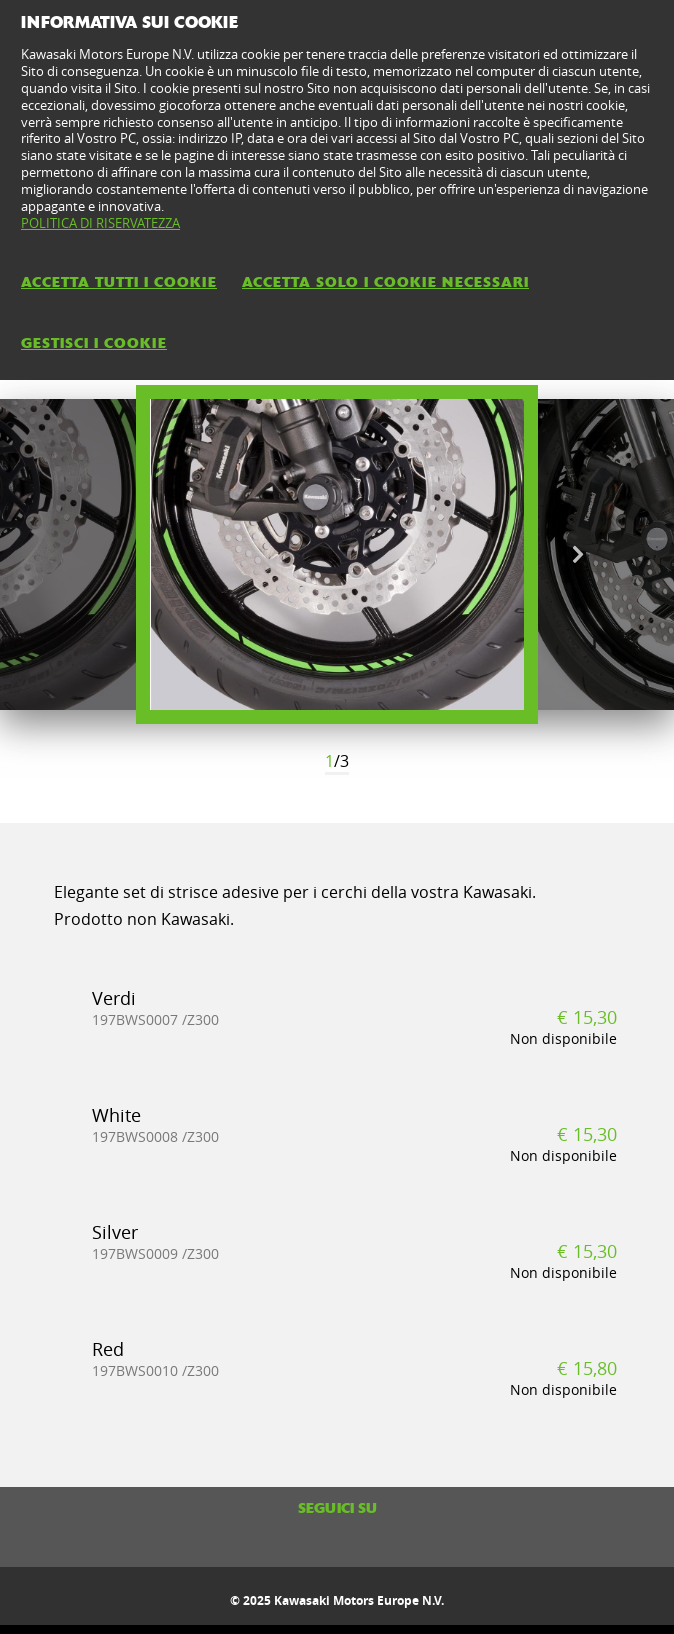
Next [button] (577, 555)
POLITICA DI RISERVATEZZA (100, 223)
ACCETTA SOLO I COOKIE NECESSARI (385, 282)
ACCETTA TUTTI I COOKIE (119, 282)
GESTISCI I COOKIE (94, 343)
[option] (337, 554)
